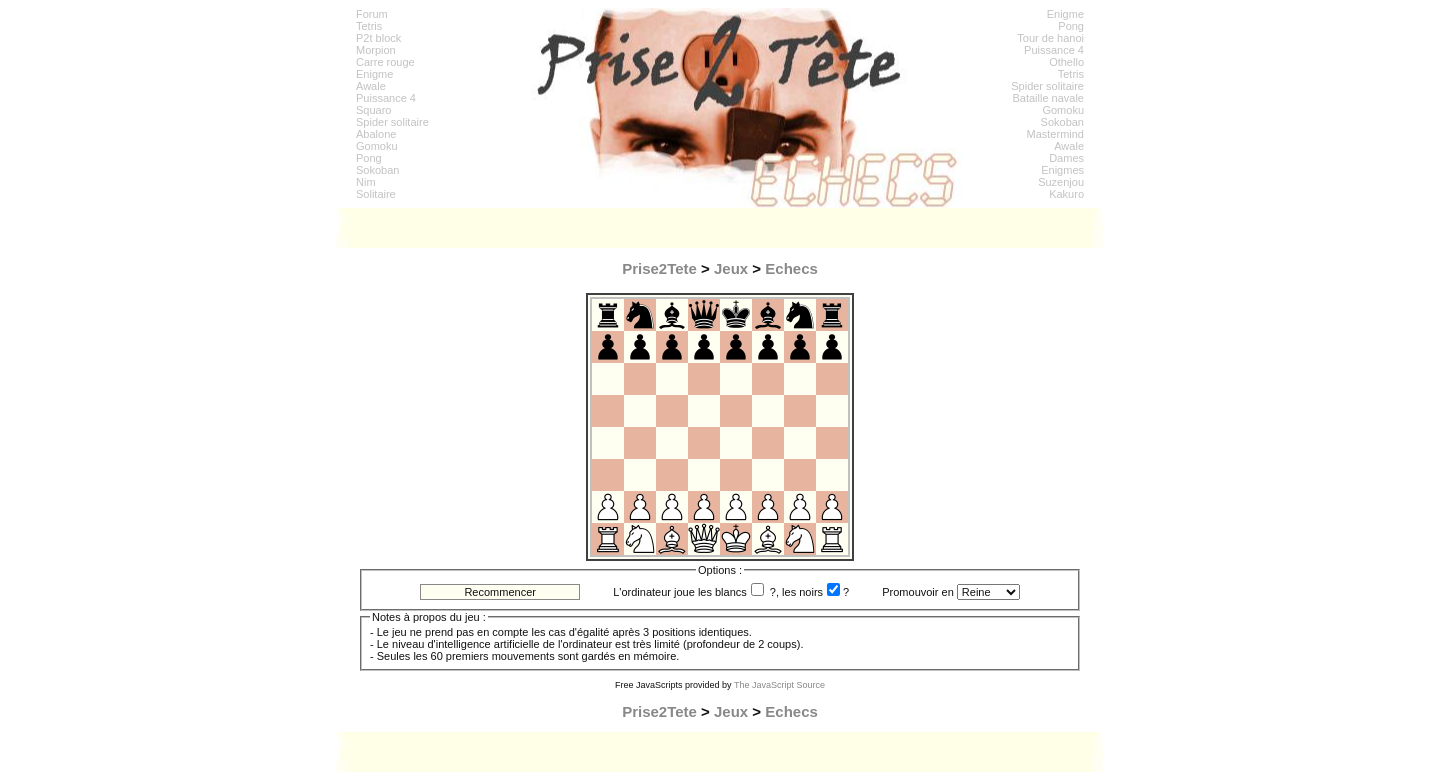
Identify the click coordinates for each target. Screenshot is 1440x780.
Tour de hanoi (1050, 38)
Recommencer (500, 592)
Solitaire (376, 194)
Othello (1066, 62)
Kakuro (1066, 194)
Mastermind (1055, 134)
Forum (372, 14)
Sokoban (377, 170)
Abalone (376, 134)
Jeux (731, 268)
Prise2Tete (659, 268)
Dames (1066, 158)
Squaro (373, 110)
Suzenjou (1061, 182)
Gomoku (377, 146)
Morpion (376, 50)
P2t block (378, 38)
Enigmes (1062, 170)
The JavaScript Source (779, 685)
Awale (371, 86)
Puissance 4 (386, 98)
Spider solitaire (392, 122)
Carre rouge (385, 62)
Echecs (791, 268)
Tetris (369, 26)
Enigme (374, 74)
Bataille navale (1048, 98)
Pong (369, 158)
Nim (366, 182)
